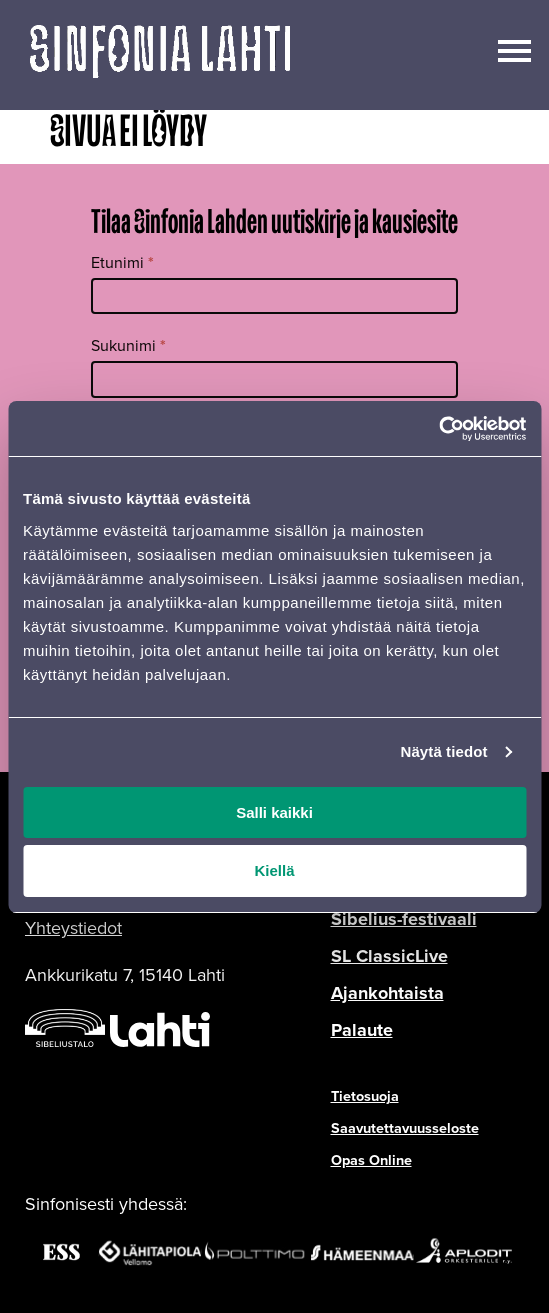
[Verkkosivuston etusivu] (160, 55)
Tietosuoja (365, 1096)
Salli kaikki (274, 812)
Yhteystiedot (73, 928)
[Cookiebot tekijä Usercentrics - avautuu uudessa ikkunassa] (438, 429)
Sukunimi (128, 345)
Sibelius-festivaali (404, 919)
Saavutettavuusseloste (405, 1128)
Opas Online (371, 1160)
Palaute (362, 1030)
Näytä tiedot (444, 751)
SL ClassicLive (389, 956)
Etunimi (122, 262)
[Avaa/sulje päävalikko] (514, 49)
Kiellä (274, 870)
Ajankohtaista (387, 993)
